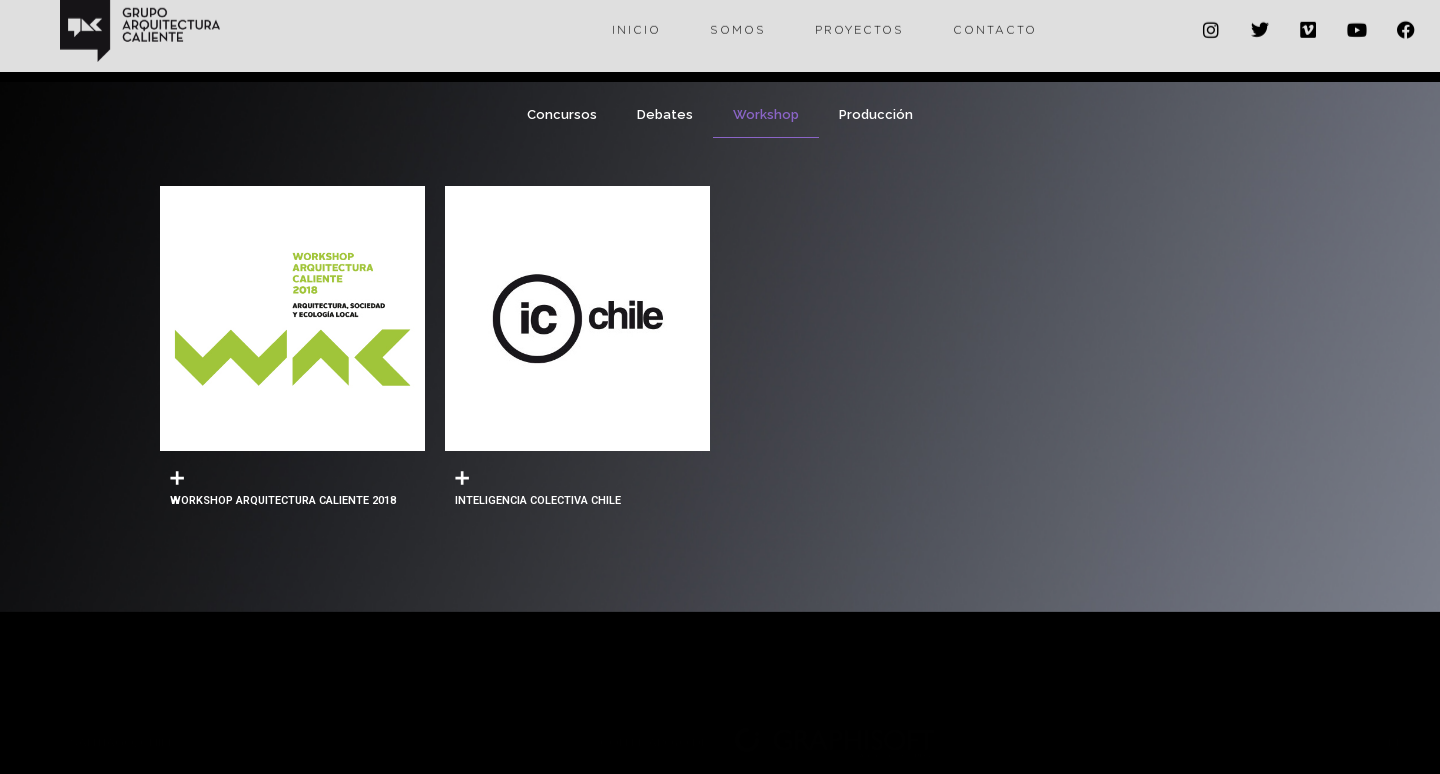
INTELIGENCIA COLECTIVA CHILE (538, 500)
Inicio (636, 16)
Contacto (995, 16)
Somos (738, 16)
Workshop (766, 114)
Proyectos (859, 16)
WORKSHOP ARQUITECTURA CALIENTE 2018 (283, 500)
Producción (876, 114)
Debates (665, 114)
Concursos (562, 114)
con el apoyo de (654, 682)
